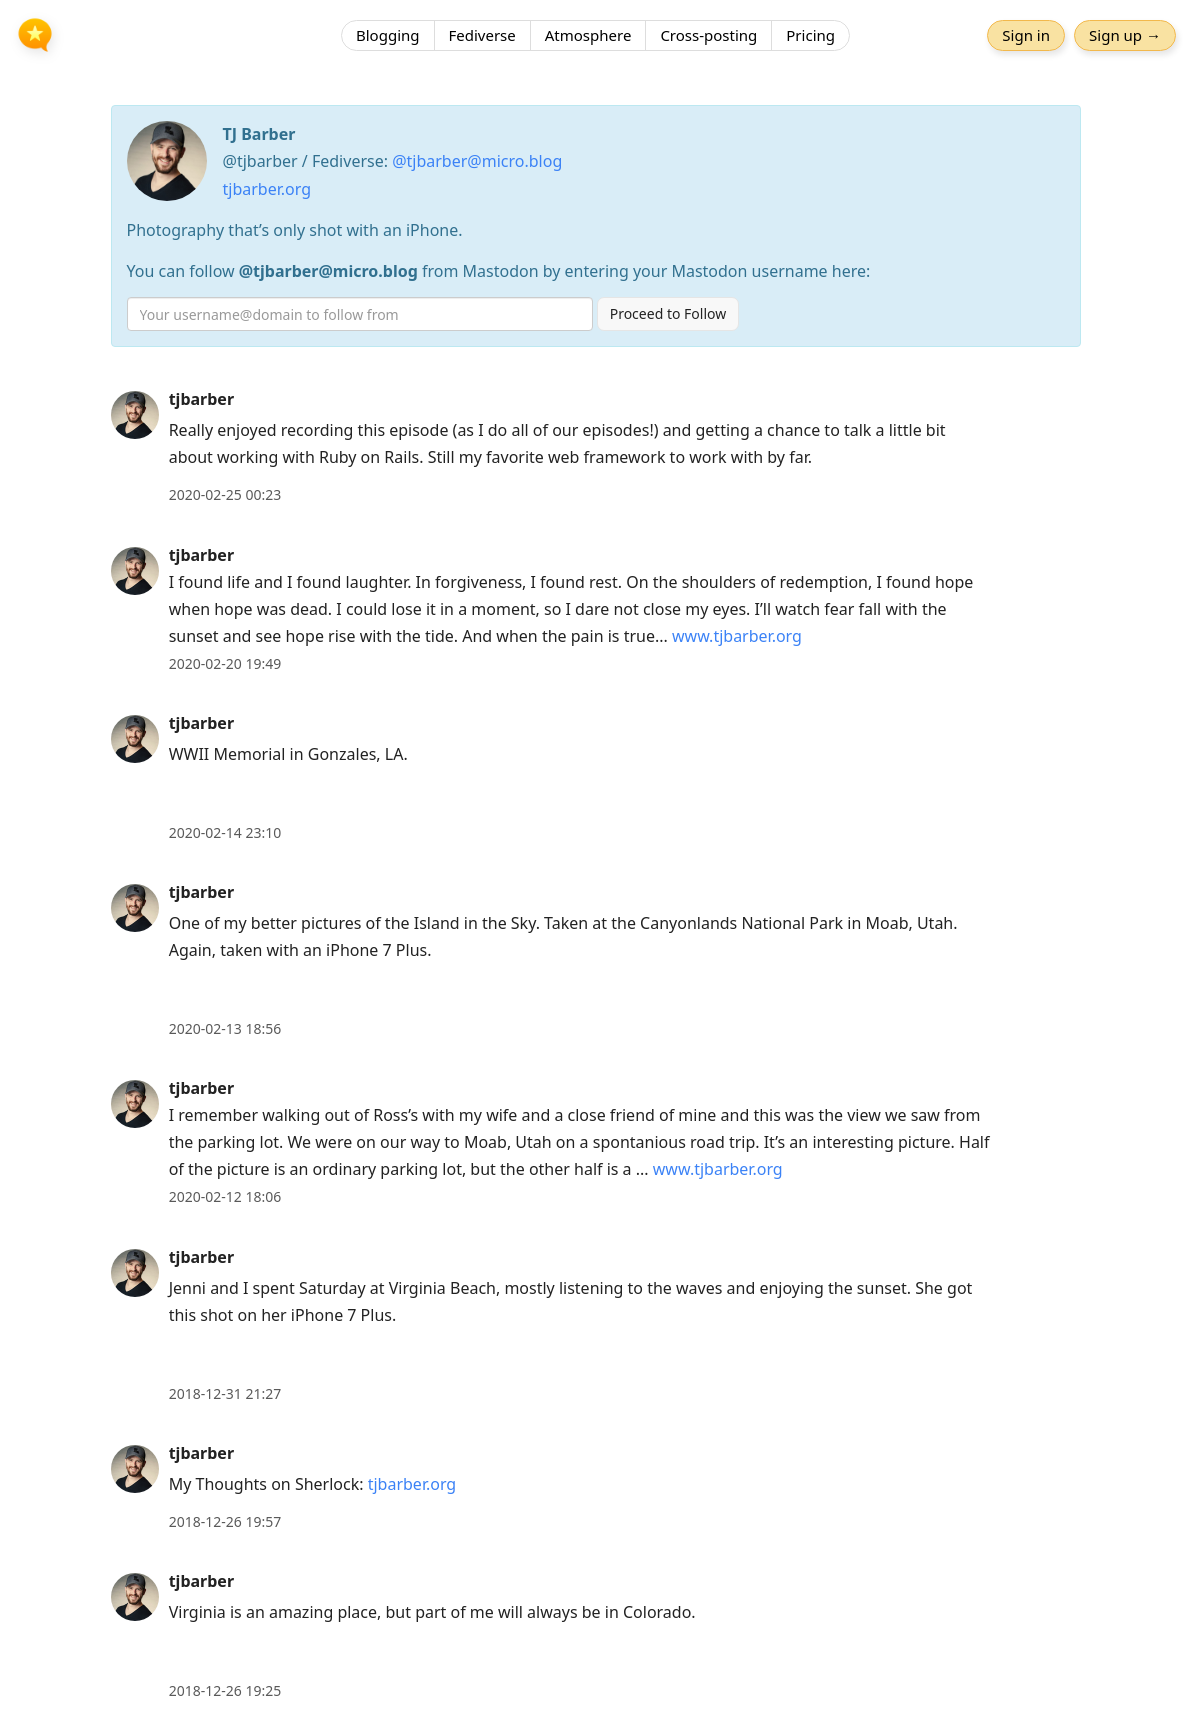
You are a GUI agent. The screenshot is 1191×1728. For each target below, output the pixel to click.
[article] (595, 447)
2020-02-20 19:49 (225, 663)
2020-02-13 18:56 (225, 1028)
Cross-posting (708, 35)
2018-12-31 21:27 (225, 1393)
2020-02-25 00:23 (225, 494)
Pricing (810, 35)
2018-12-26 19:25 (225, 1690)
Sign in (1026, 35)
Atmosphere (588, 35)
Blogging (388, 35)
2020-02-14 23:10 (225, 832)
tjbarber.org (267, 189)
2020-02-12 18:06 (225, 1196)
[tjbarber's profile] (135, 414)
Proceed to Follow (668, 313)
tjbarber (201, 399)
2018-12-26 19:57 (225, 1521)
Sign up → (1125, 35)
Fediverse (482, 35)
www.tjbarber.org (737, 636)
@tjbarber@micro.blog (477, 161)
